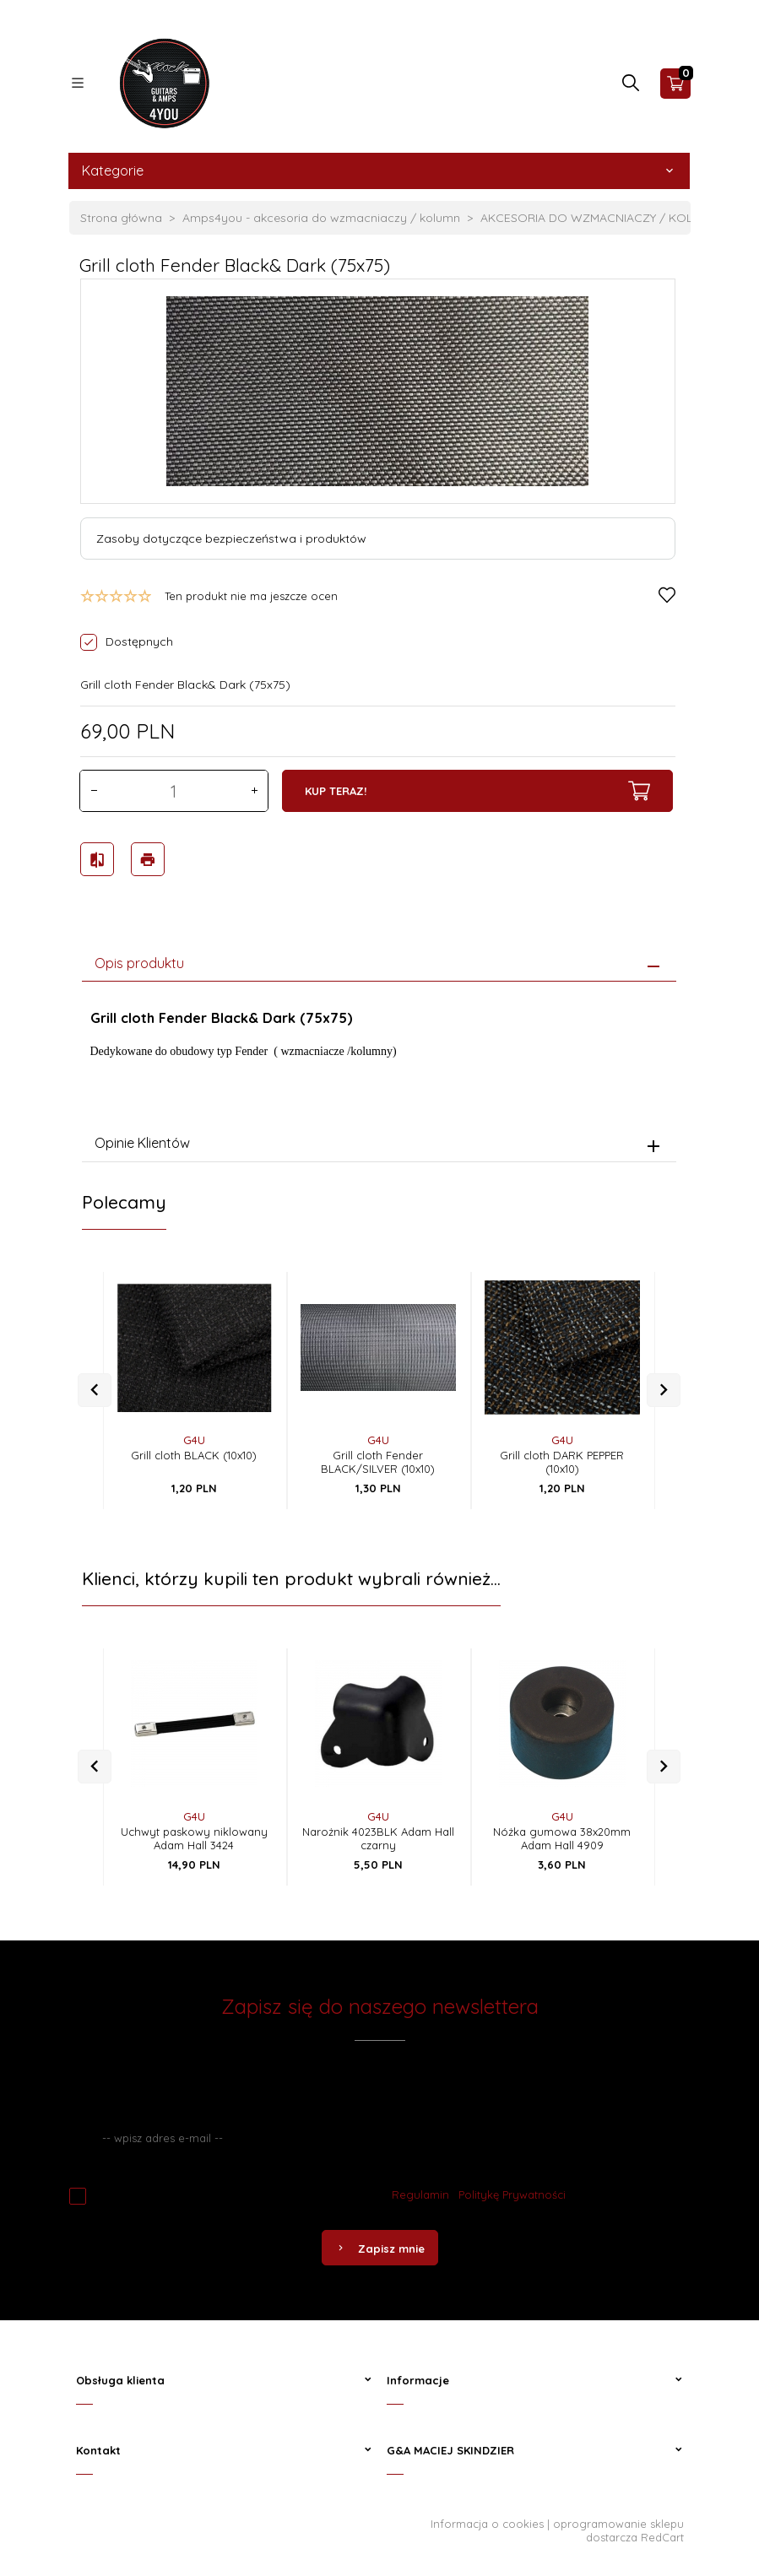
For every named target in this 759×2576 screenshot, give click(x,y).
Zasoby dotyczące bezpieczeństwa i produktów (231, 538)
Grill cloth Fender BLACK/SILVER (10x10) (378, 1457)
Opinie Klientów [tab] (142, 1138)
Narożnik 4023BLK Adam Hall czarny (378, 1834)
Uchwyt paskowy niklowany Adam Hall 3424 (194, 1834)
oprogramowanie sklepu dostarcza (618, 2526)
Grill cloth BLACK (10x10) (194, 1451)
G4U (194, 1435)
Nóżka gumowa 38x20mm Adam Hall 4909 (562, 1834)
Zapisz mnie (380, 2244)
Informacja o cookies (487, 2519)
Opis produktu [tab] (139, 958)
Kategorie (379, 170)
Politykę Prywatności (512, 2190)
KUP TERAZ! (477, 791)
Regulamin (420, 2190)
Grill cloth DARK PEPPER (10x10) (562, 1457)
